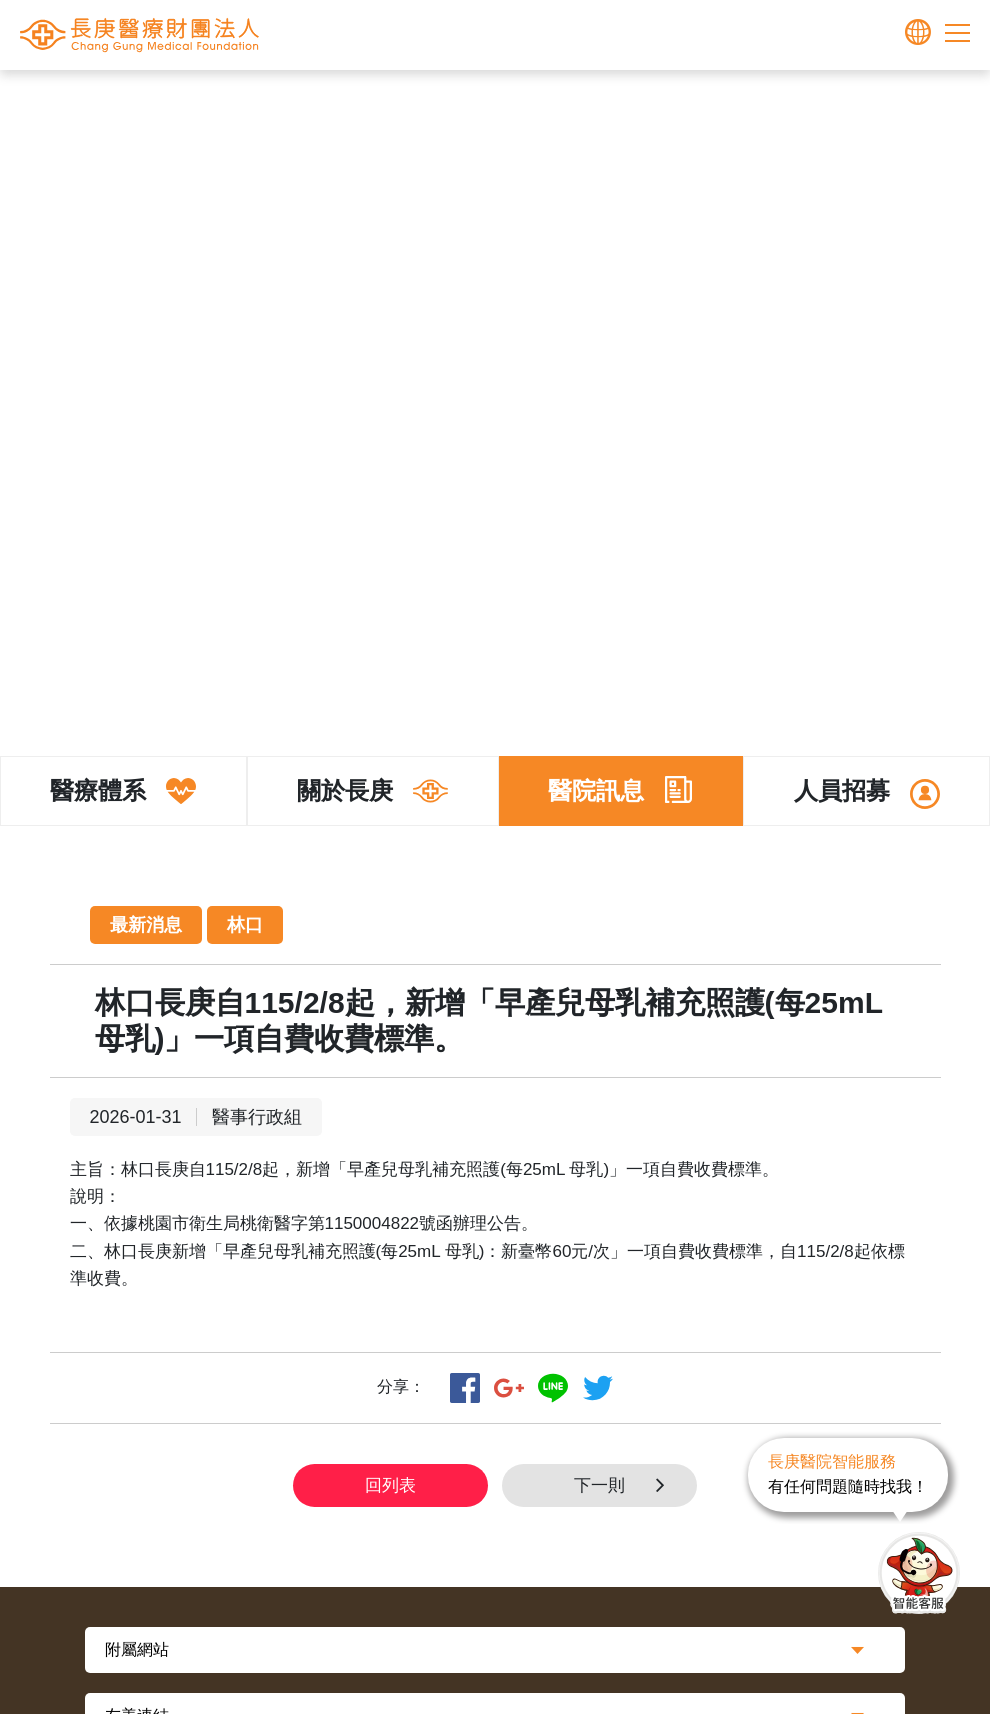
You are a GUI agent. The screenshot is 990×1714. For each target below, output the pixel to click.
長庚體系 (459, 101)
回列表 (390, 1485)
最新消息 (684, 101)
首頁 (399, 101)
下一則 (625, 1485)
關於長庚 (534, 101)
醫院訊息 (609, 101)
